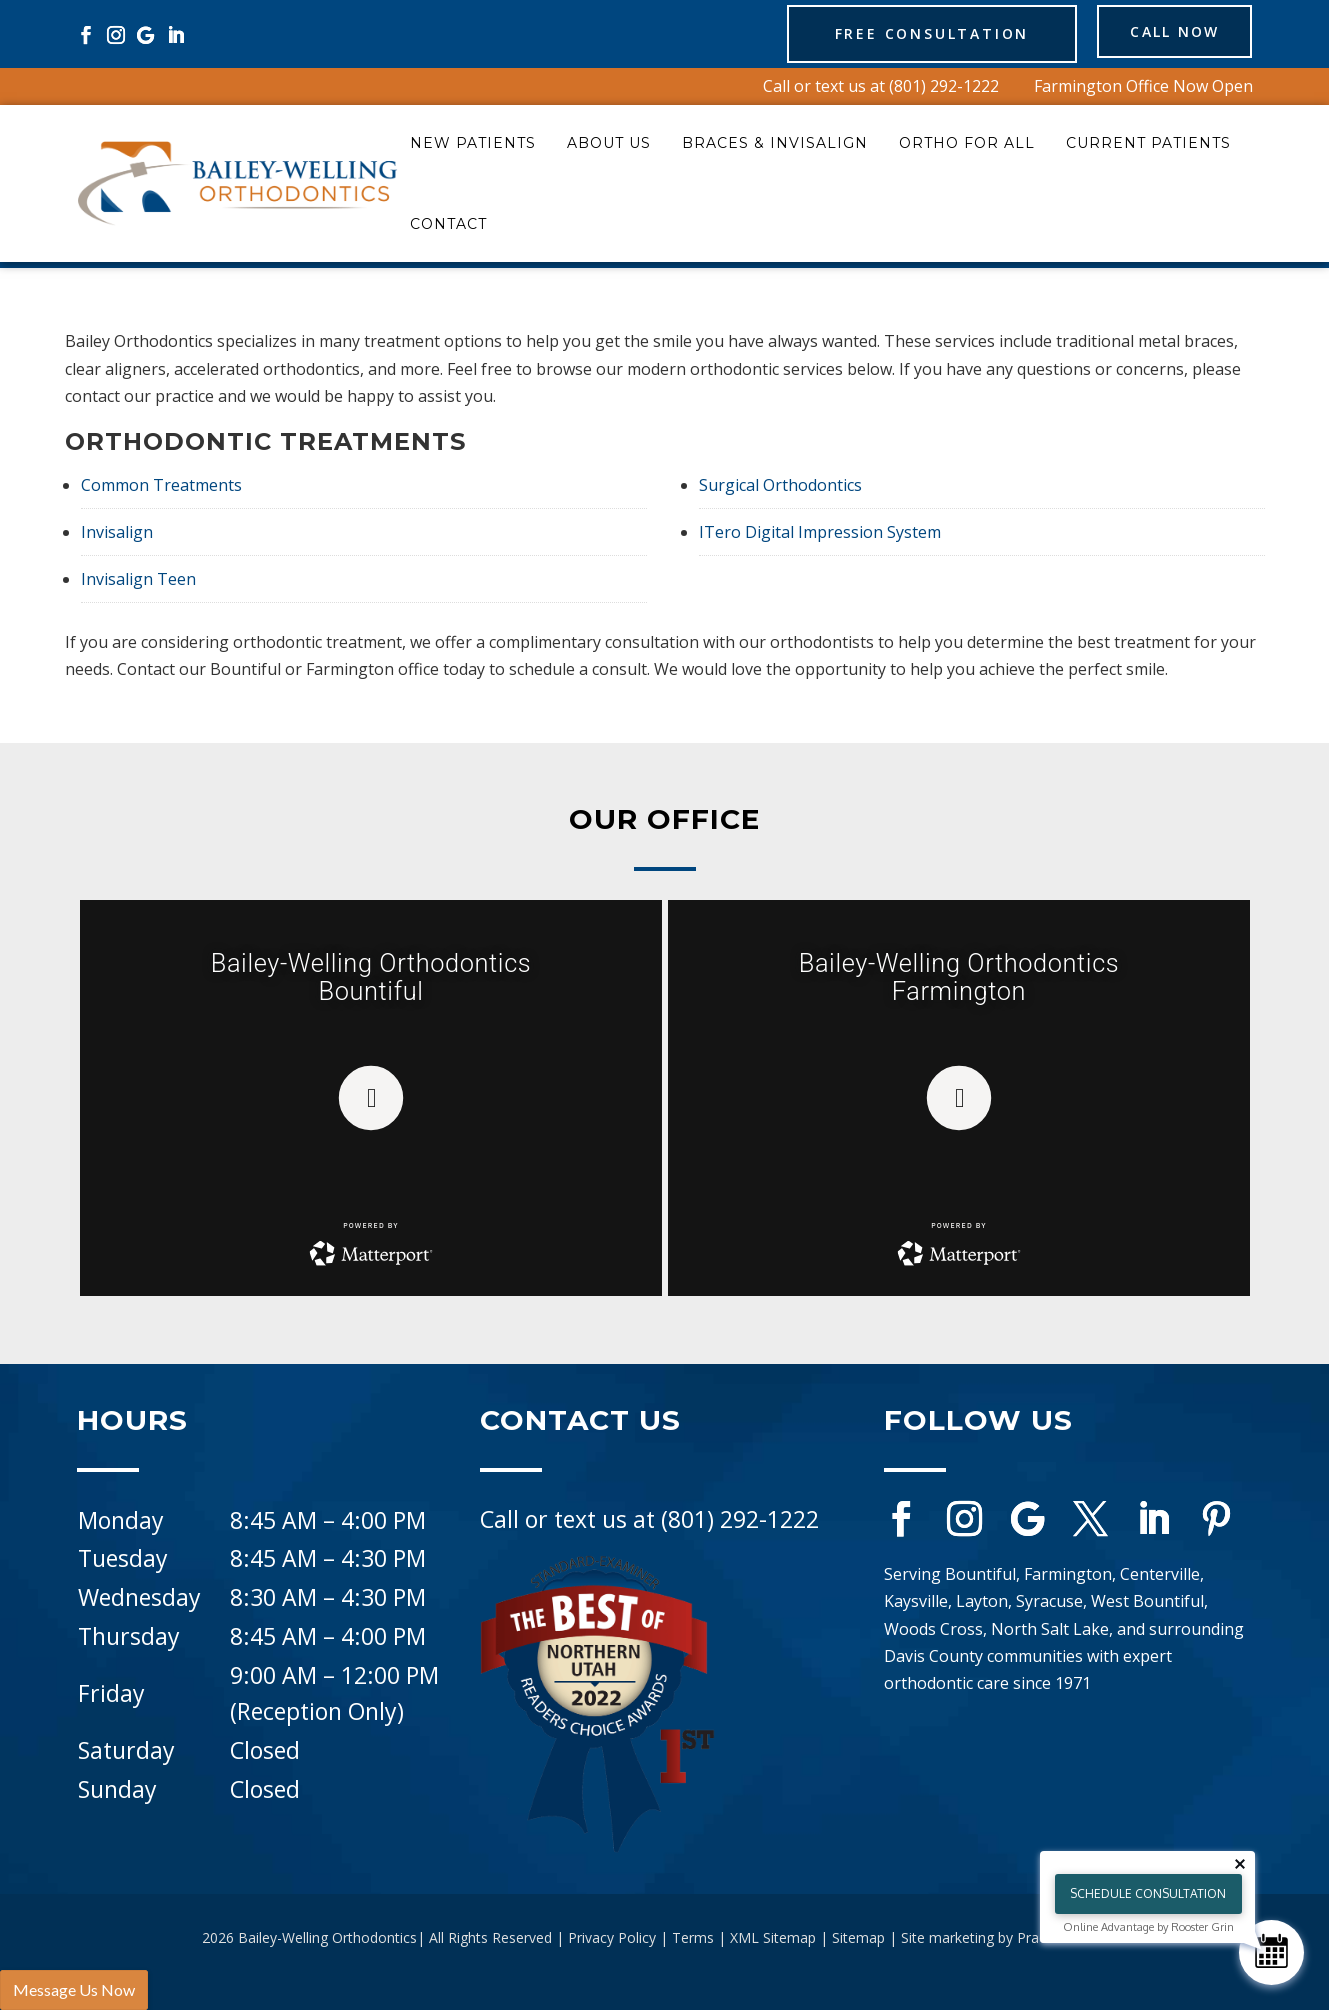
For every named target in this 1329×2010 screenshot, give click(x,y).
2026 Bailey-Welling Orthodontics (309, 1937)
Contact (448, 224)
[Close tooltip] (1240, 1864)
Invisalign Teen (138, 579)
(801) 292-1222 (944, 86)
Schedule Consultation (1148, 1893)
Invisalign (117, 532)
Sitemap (858, 1937)
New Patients (473, 143)
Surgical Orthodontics (780, 485)
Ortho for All (967, 143)
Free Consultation (897, 33)
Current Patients (1148, 143)
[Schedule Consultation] (1271, 1952)
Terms (693, 1937)
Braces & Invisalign (775, 143)
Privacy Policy (612, 1937)
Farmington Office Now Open (1143, 86)
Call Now (1157, 33)
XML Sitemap (773, 1937)
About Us (609, 143)
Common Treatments (161, 485)
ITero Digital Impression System (820, 532)
